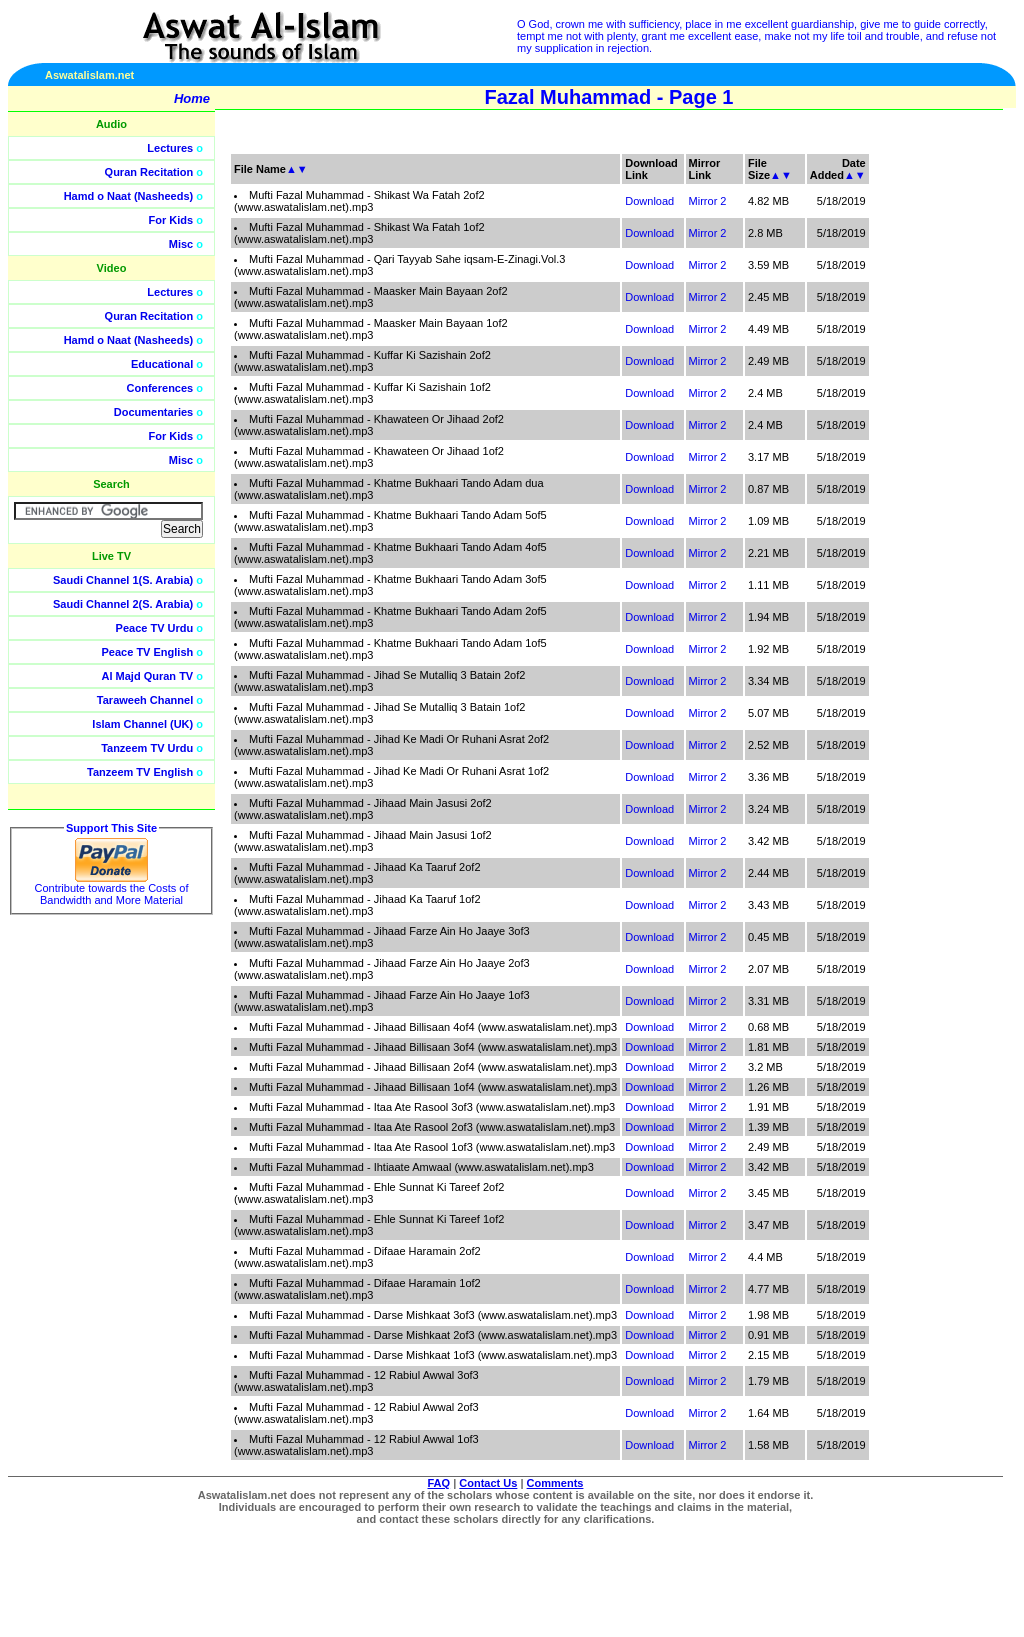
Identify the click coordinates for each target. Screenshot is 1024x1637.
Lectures (170, 148)
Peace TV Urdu (155, 628)
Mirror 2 (708, 201)
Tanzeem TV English (140, 772)
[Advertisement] (929, 450)
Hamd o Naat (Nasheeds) (129, 196)
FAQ (439, 1483)
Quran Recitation (149, 172)
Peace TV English (148, 652)
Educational (162, 364)
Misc (181, 244)
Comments (555, 1483)
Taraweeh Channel (145, 700)
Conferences (160, 388)
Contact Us (488, 1483)
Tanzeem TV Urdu (147, 748)
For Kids (171, 220)
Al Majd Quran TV (148, 676)
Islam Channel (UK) (142, 724)
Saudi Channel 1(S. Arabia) (123, 580)
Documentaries (153, 412)
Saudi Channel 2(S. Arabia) (123, 604)
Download (649, 201)
